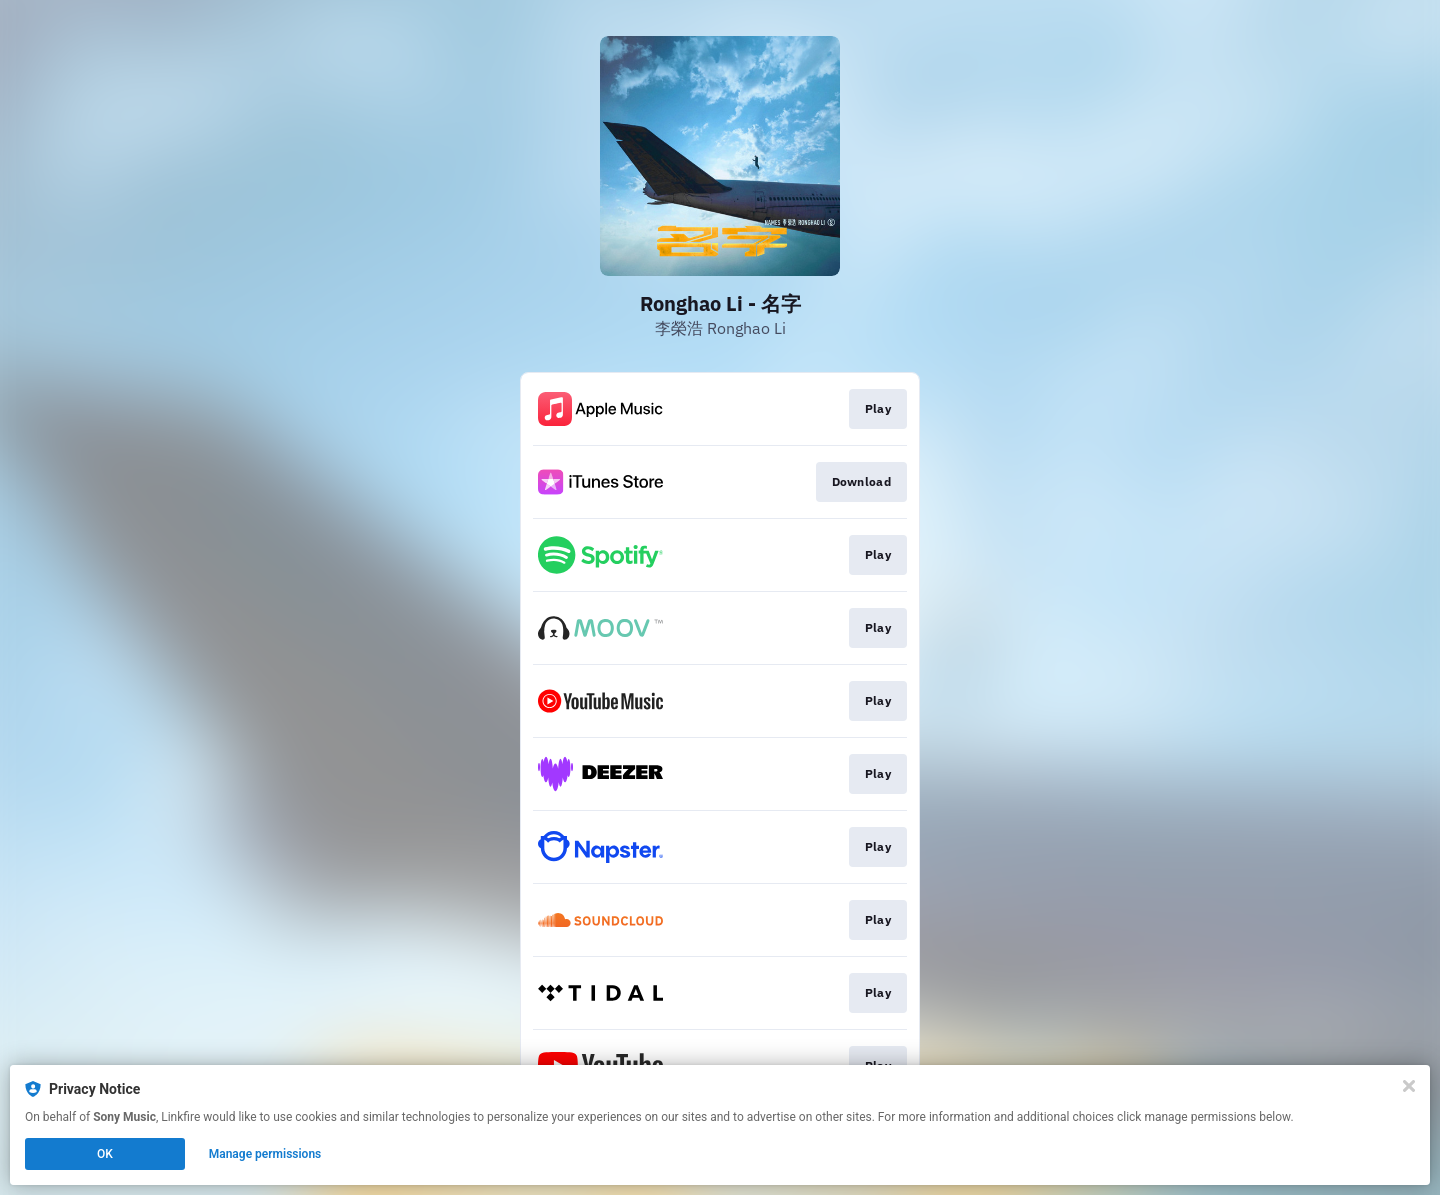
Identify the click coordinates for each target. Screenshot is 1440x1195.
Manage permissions (265, 1154)
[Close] (1409, 1086)
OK (105, 1154)
